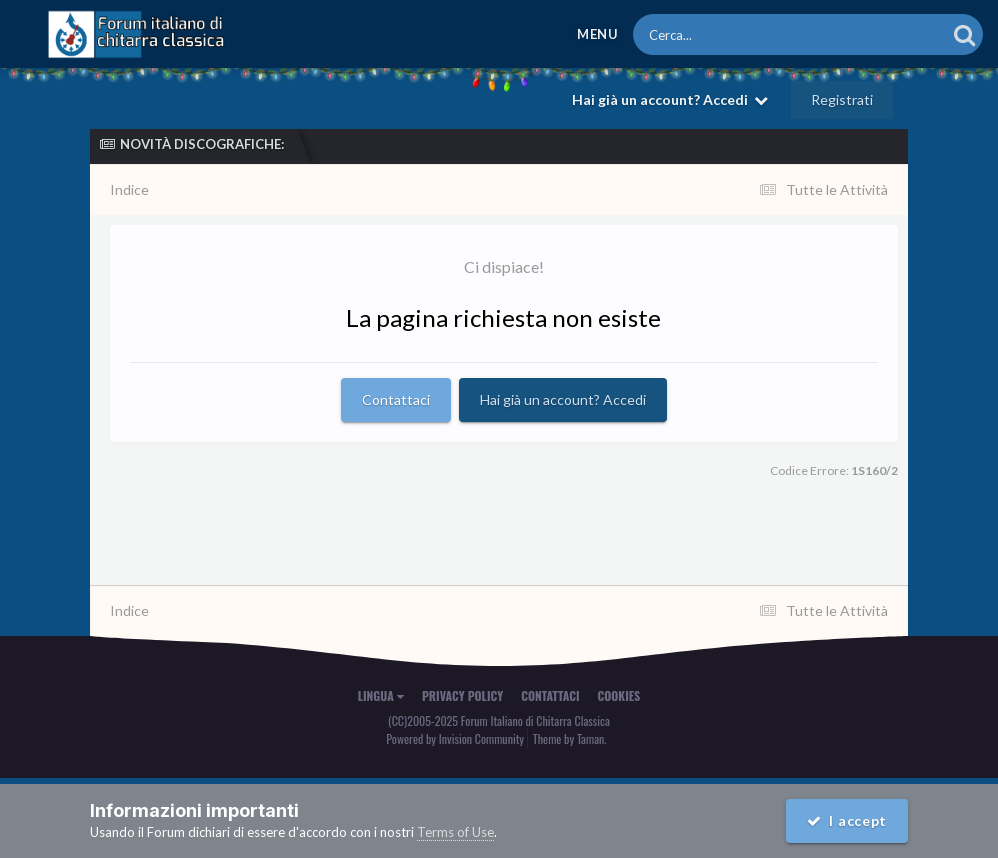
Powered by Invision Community (455, 738)
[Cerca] (744, 34)
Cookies (619, 695)
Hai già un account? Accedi (670, 99)
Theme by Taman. (570, 738)
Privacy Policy (462, 695)
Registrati (842, 99)
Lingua (381, 695)
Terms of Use (455, 832)
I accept (847, 820)
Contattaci (396, 399)
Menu (597, 34)
